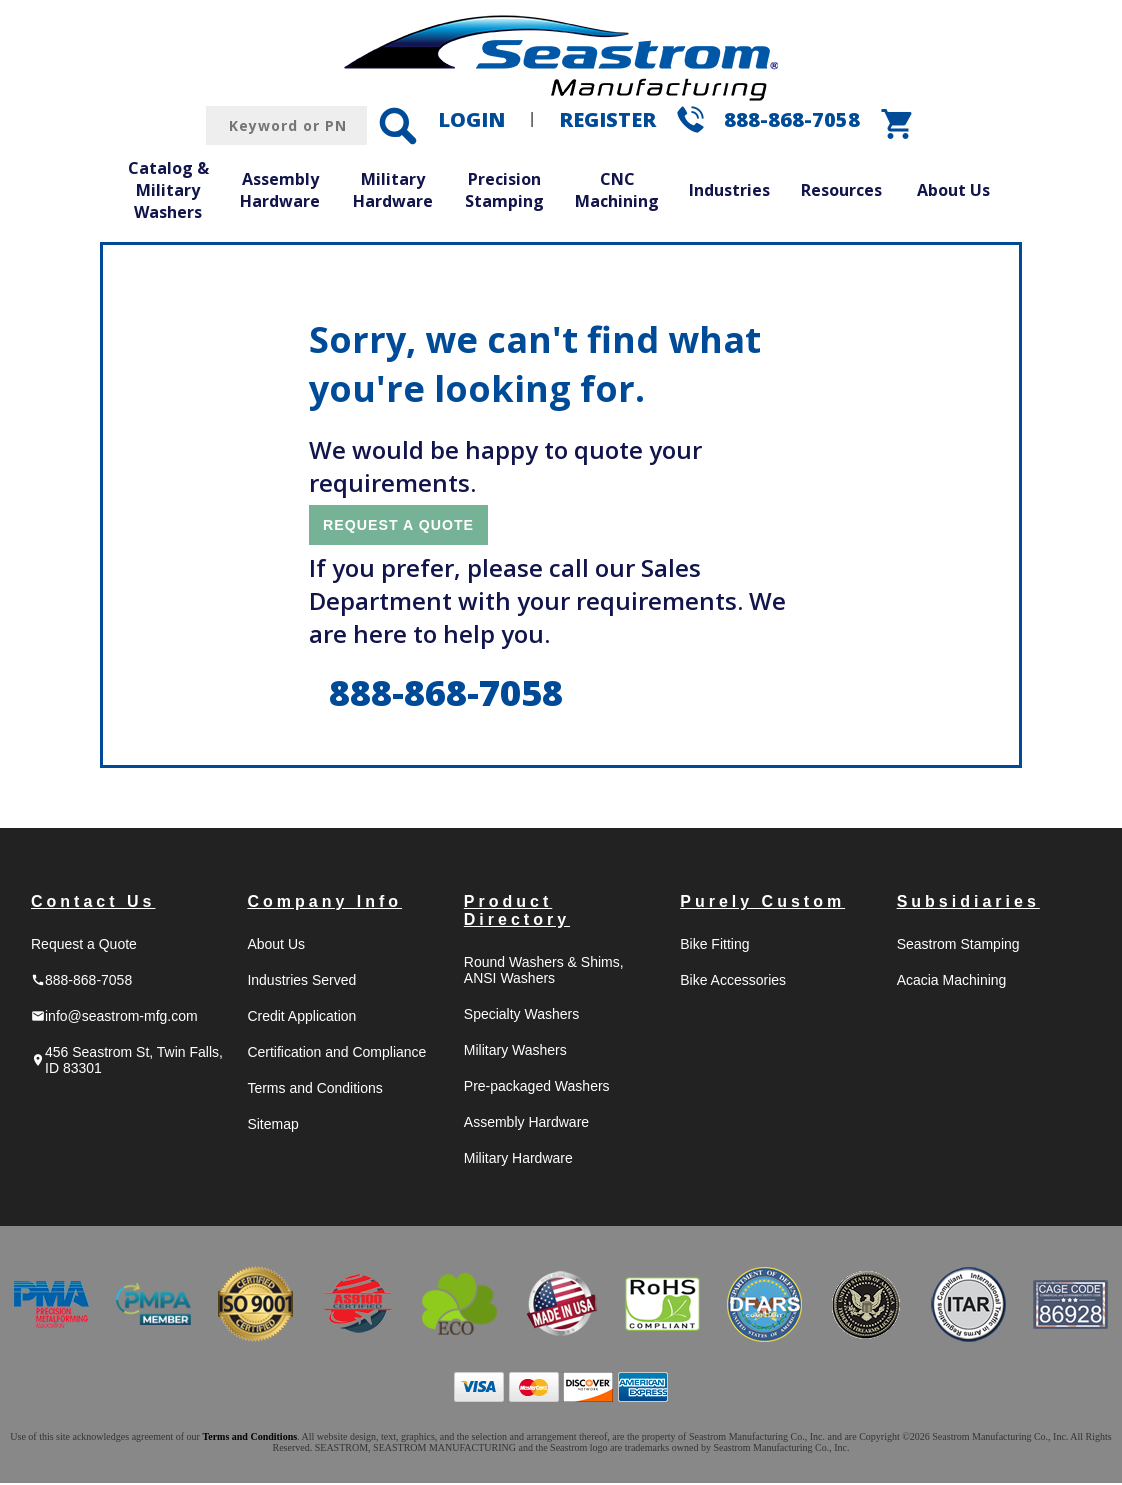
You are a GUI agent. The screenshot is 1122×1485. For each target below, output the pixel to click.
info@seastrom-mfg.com (114, 1018)
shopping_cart (898, 124)
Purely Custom (762, 903)
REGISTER (607, 119)
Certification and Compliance (336, 1054)
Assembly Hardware (280, 190)
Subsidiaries (968, 903)
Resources (841, 190)
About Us (953, 190)
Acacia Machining (952, 982)
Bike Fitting (714, 946)
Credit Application (301, 1018)
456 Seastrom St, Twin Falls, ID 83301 (127, 1062)
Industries (729, 190)
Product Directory (517, 912)
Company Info (324, 903)
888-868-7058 (792, 119)
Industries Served (301, 982)
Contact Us (93, 903)
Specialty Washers (521, 1016)
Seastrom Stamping (958, 946)
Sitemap (272, 1126)
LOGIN (471, 119)
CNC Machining (617, 190)
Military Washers (515, 1052)
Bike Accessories (733, 982)
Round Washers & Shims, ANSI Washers (544, 972)
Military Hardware (393, 190)
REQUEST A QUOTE (407, 525)
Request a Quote (84, 946)
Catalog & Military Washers (168, 189)
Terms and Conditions (314, 1090)
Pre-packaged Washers (537, 1088)
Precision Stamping (504, 190)
